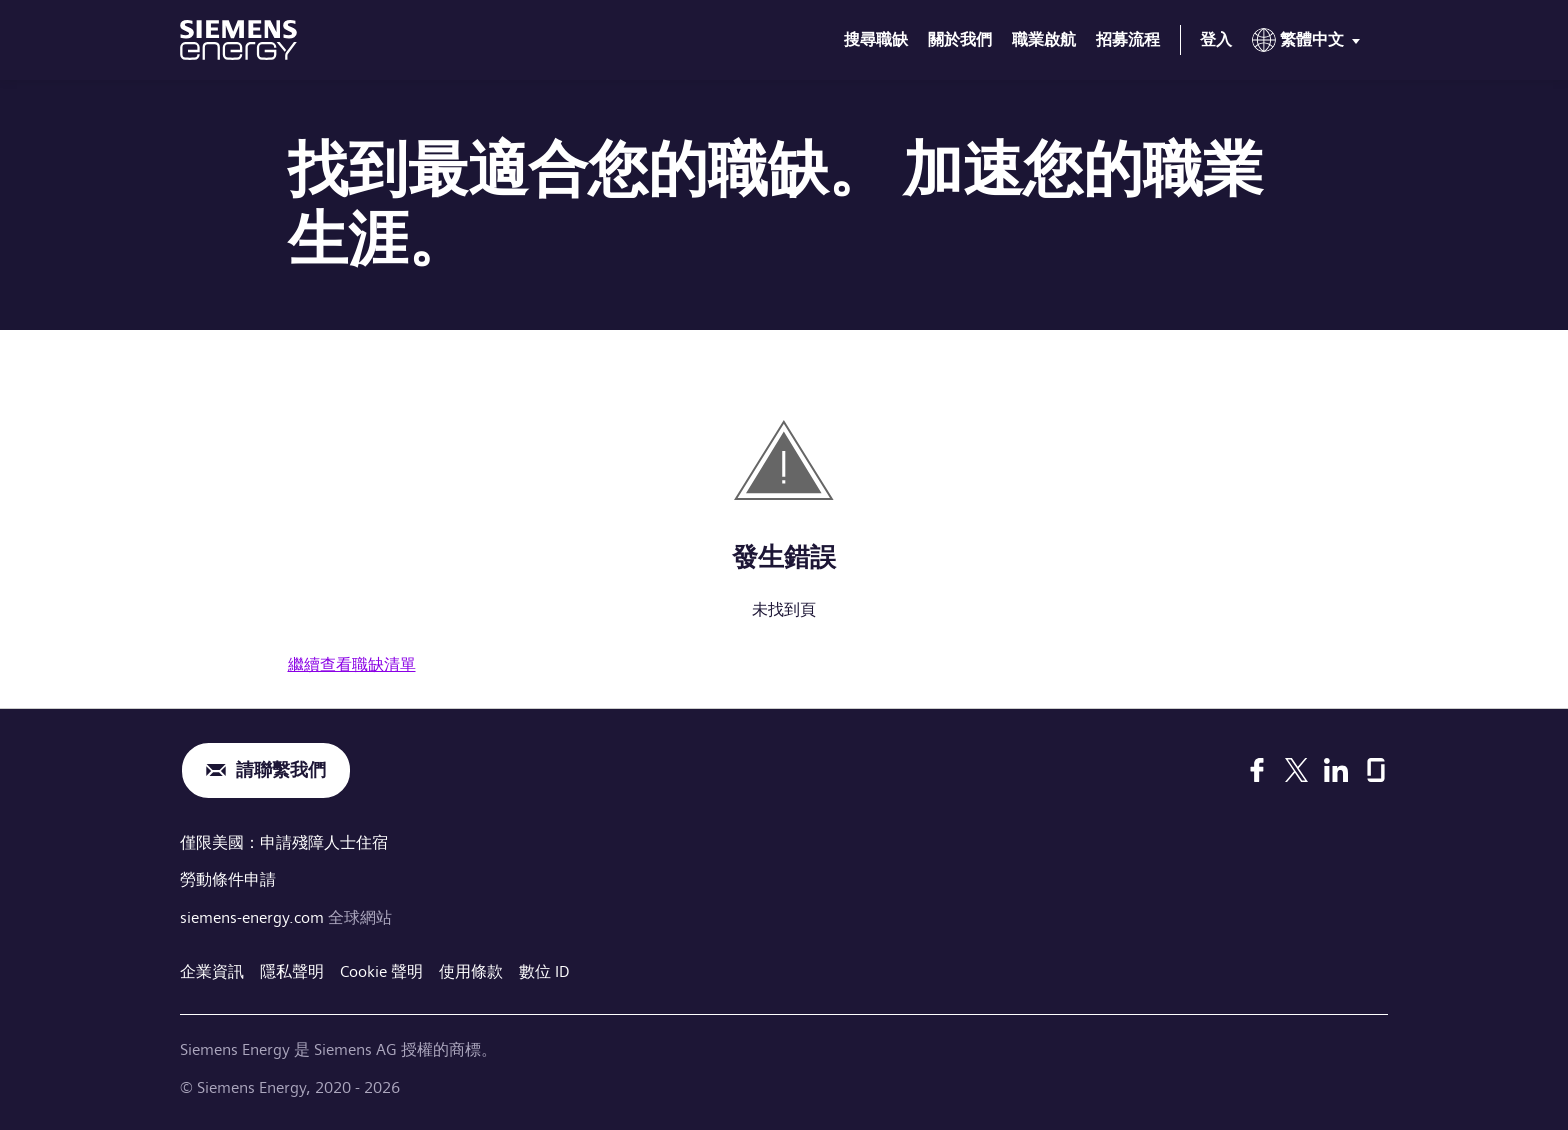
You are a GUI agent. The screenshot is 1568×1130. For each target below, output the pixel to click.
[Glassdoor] (1376, 770)
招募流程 (1128, 39)
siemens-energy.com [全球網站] (254, 917)
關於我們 (960, 39)
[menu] (1310, 44)
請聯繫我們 (281, 770)
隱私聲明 (292, 971)
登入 (1216, 39)
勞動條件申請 (228, 879)
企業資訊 (212, 971)
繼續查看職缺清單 (352, 664)
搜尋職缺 (876, 39)
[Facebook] (1257, 770)
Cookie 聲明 (381, 971)
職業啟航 (1044, 39)
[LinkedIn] (1336, 770)
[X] (1296, 770)
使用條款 (471, 971)
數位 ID (544, 971)
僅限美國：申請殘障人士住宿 (284, 842)
